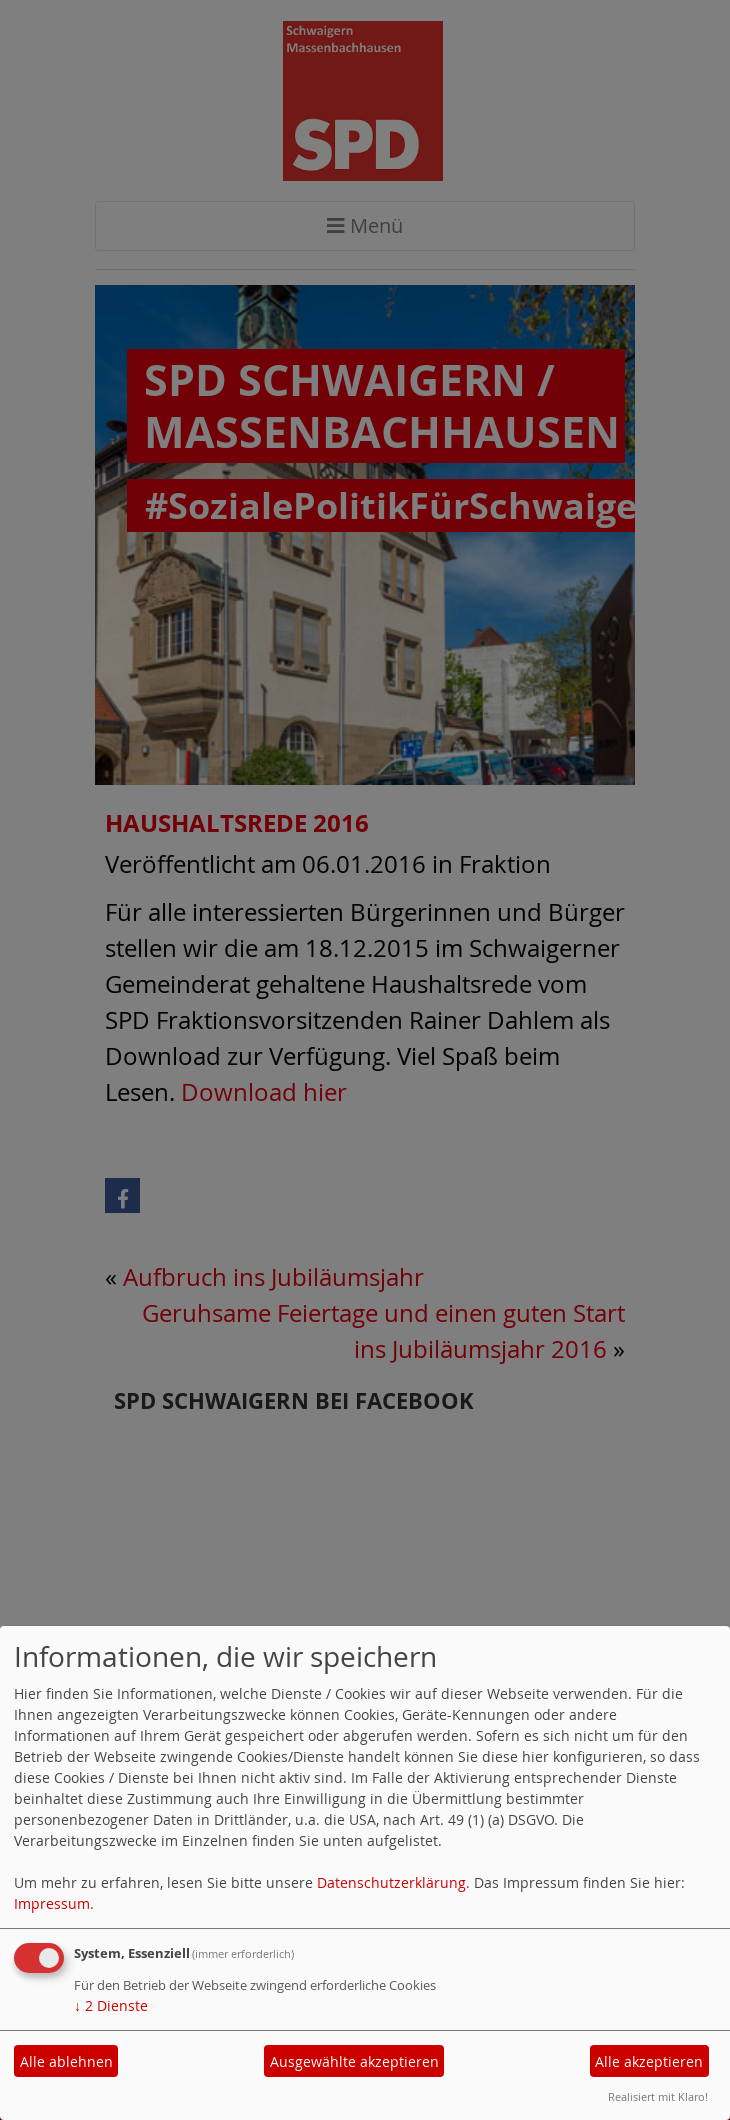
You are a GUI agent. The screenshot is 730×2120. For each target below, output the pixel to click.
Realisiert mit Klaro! (658, 2096)
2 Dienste (111, 2005)
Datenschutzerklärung (391, 1882)
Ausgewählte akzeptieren (354, 2061)
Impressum (52, 1903)
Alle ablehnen (66, 2061)
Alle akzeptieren (649, 2061)
